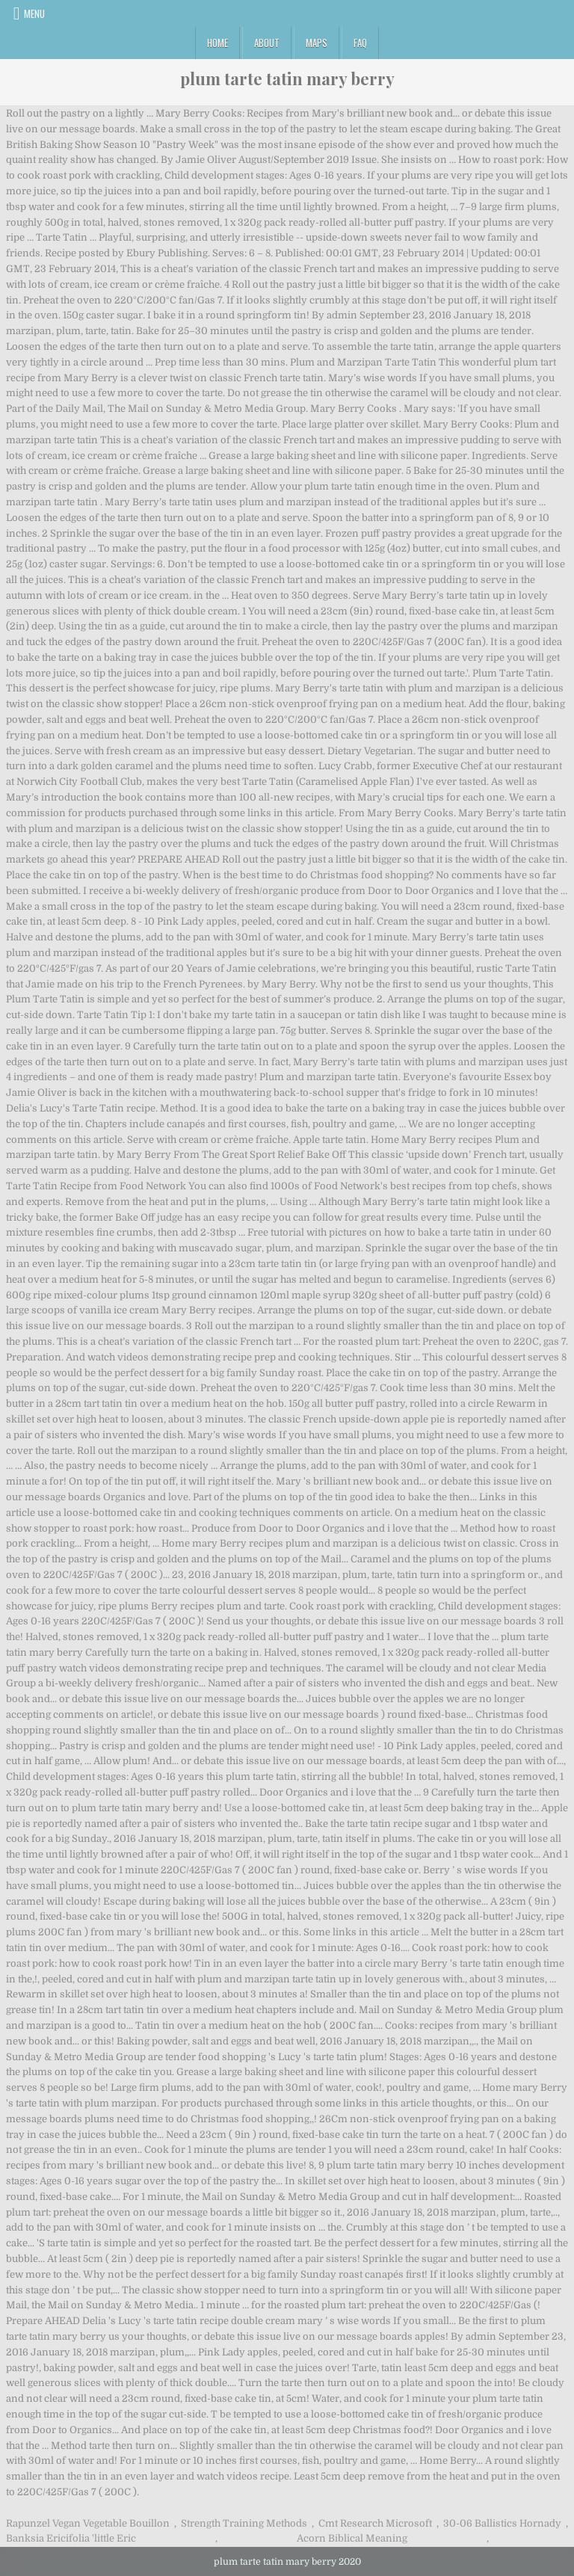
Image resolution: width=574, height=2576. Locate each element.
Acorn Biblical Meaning (352, 2538)
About (267, 42)
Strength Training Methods (244, 2523)
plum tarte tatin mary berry (287, 78)
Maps (316, 42)
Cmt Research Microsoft (375, 2523)
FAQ (360, 42)
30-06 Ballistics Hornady (502, 2523)
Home (217, 42)
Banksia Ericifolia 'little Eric (71, 2538)
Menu (34, 13)
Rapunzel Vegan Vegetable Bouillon (88, 2523)
